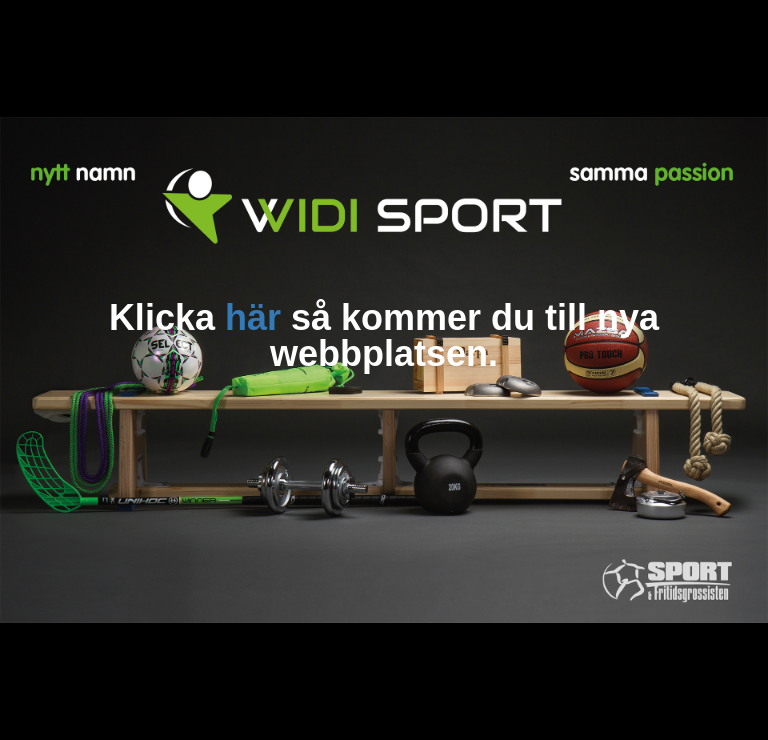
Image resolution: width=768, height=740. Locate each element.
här (253, 317)
